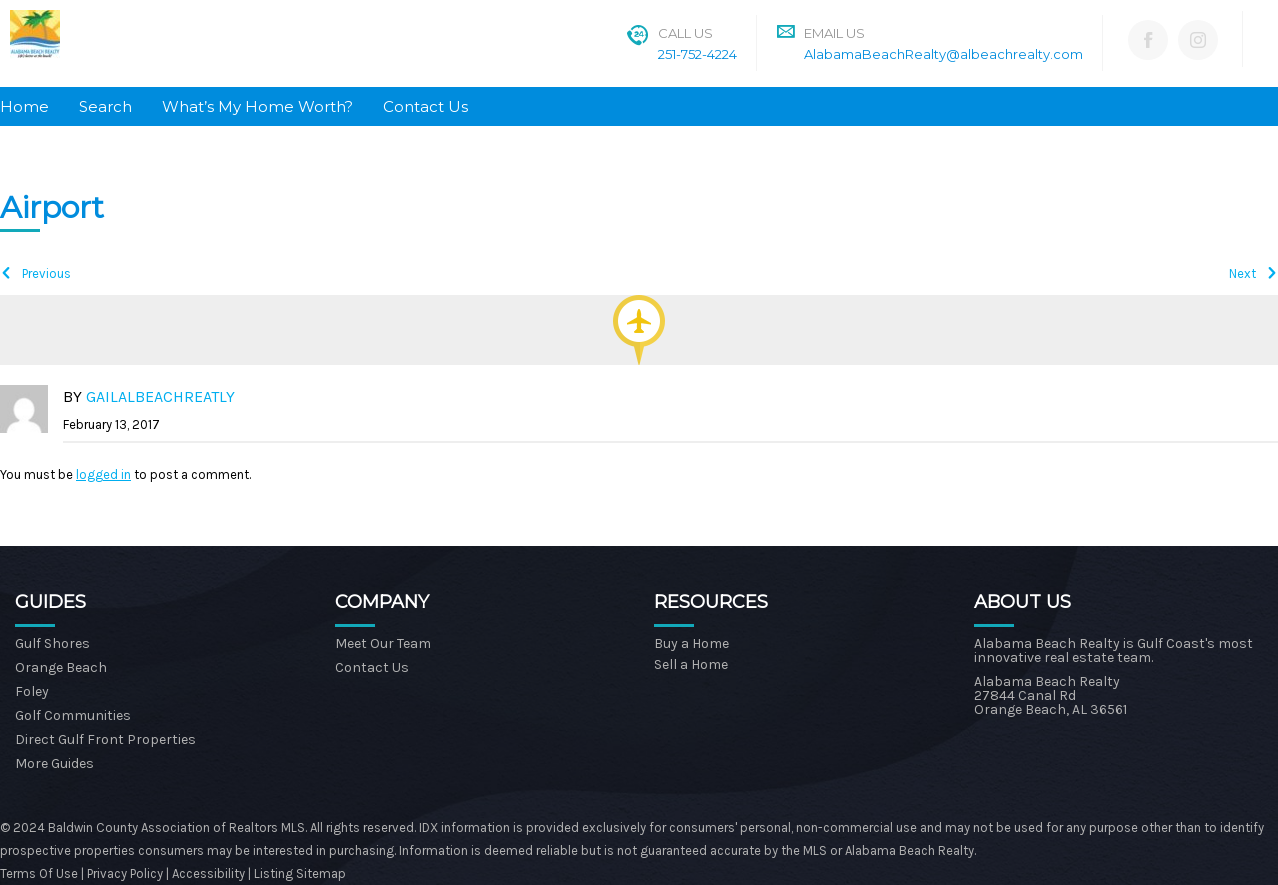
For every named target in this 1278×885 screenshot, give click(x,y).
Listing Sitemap (300, 873)
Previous (46, 273)
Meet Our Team (383, 643)
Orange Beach (61, 667)
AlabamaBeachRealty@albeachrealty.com (943, 54)
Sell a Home (691, 664)
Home (24, 106)
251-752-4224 (697, 54)
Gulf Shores (52, 643)
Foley (32, 691)
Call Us (685, 33)
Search (105, 106)
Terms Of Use (39, 873)
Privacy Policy (126, 873)
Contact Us (425, 106)
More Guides (54, 763)
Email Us (834, 33)
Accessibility (208, 873)
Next (1242, 273)
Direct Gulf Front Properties (105, 739)
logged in (103, 474)
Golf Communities (73, 715)
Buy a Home (691, 643)
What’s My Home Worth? (257, 106)
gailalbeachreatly (160, 396)
